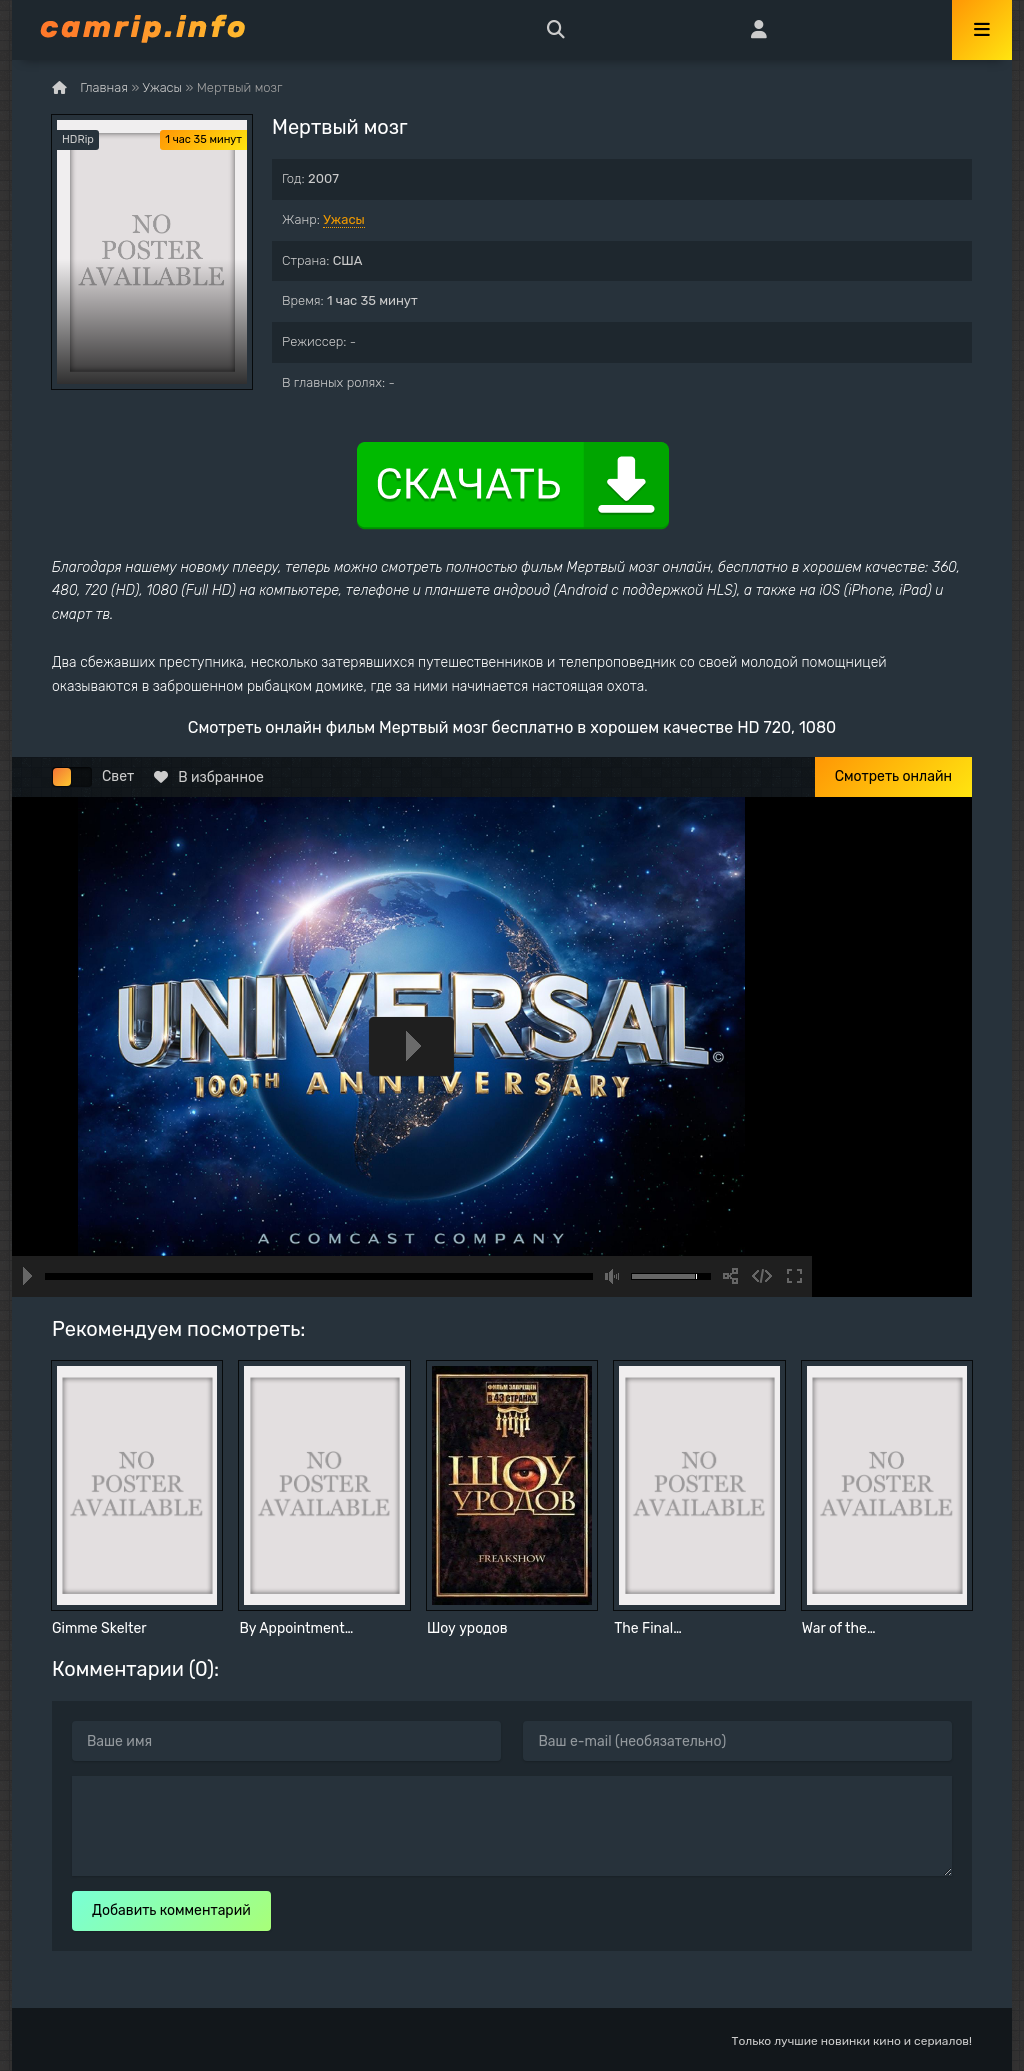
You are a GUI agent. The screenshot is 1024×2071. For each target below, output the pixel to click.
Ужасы (344, 219)
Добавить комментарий (171, 1910)
